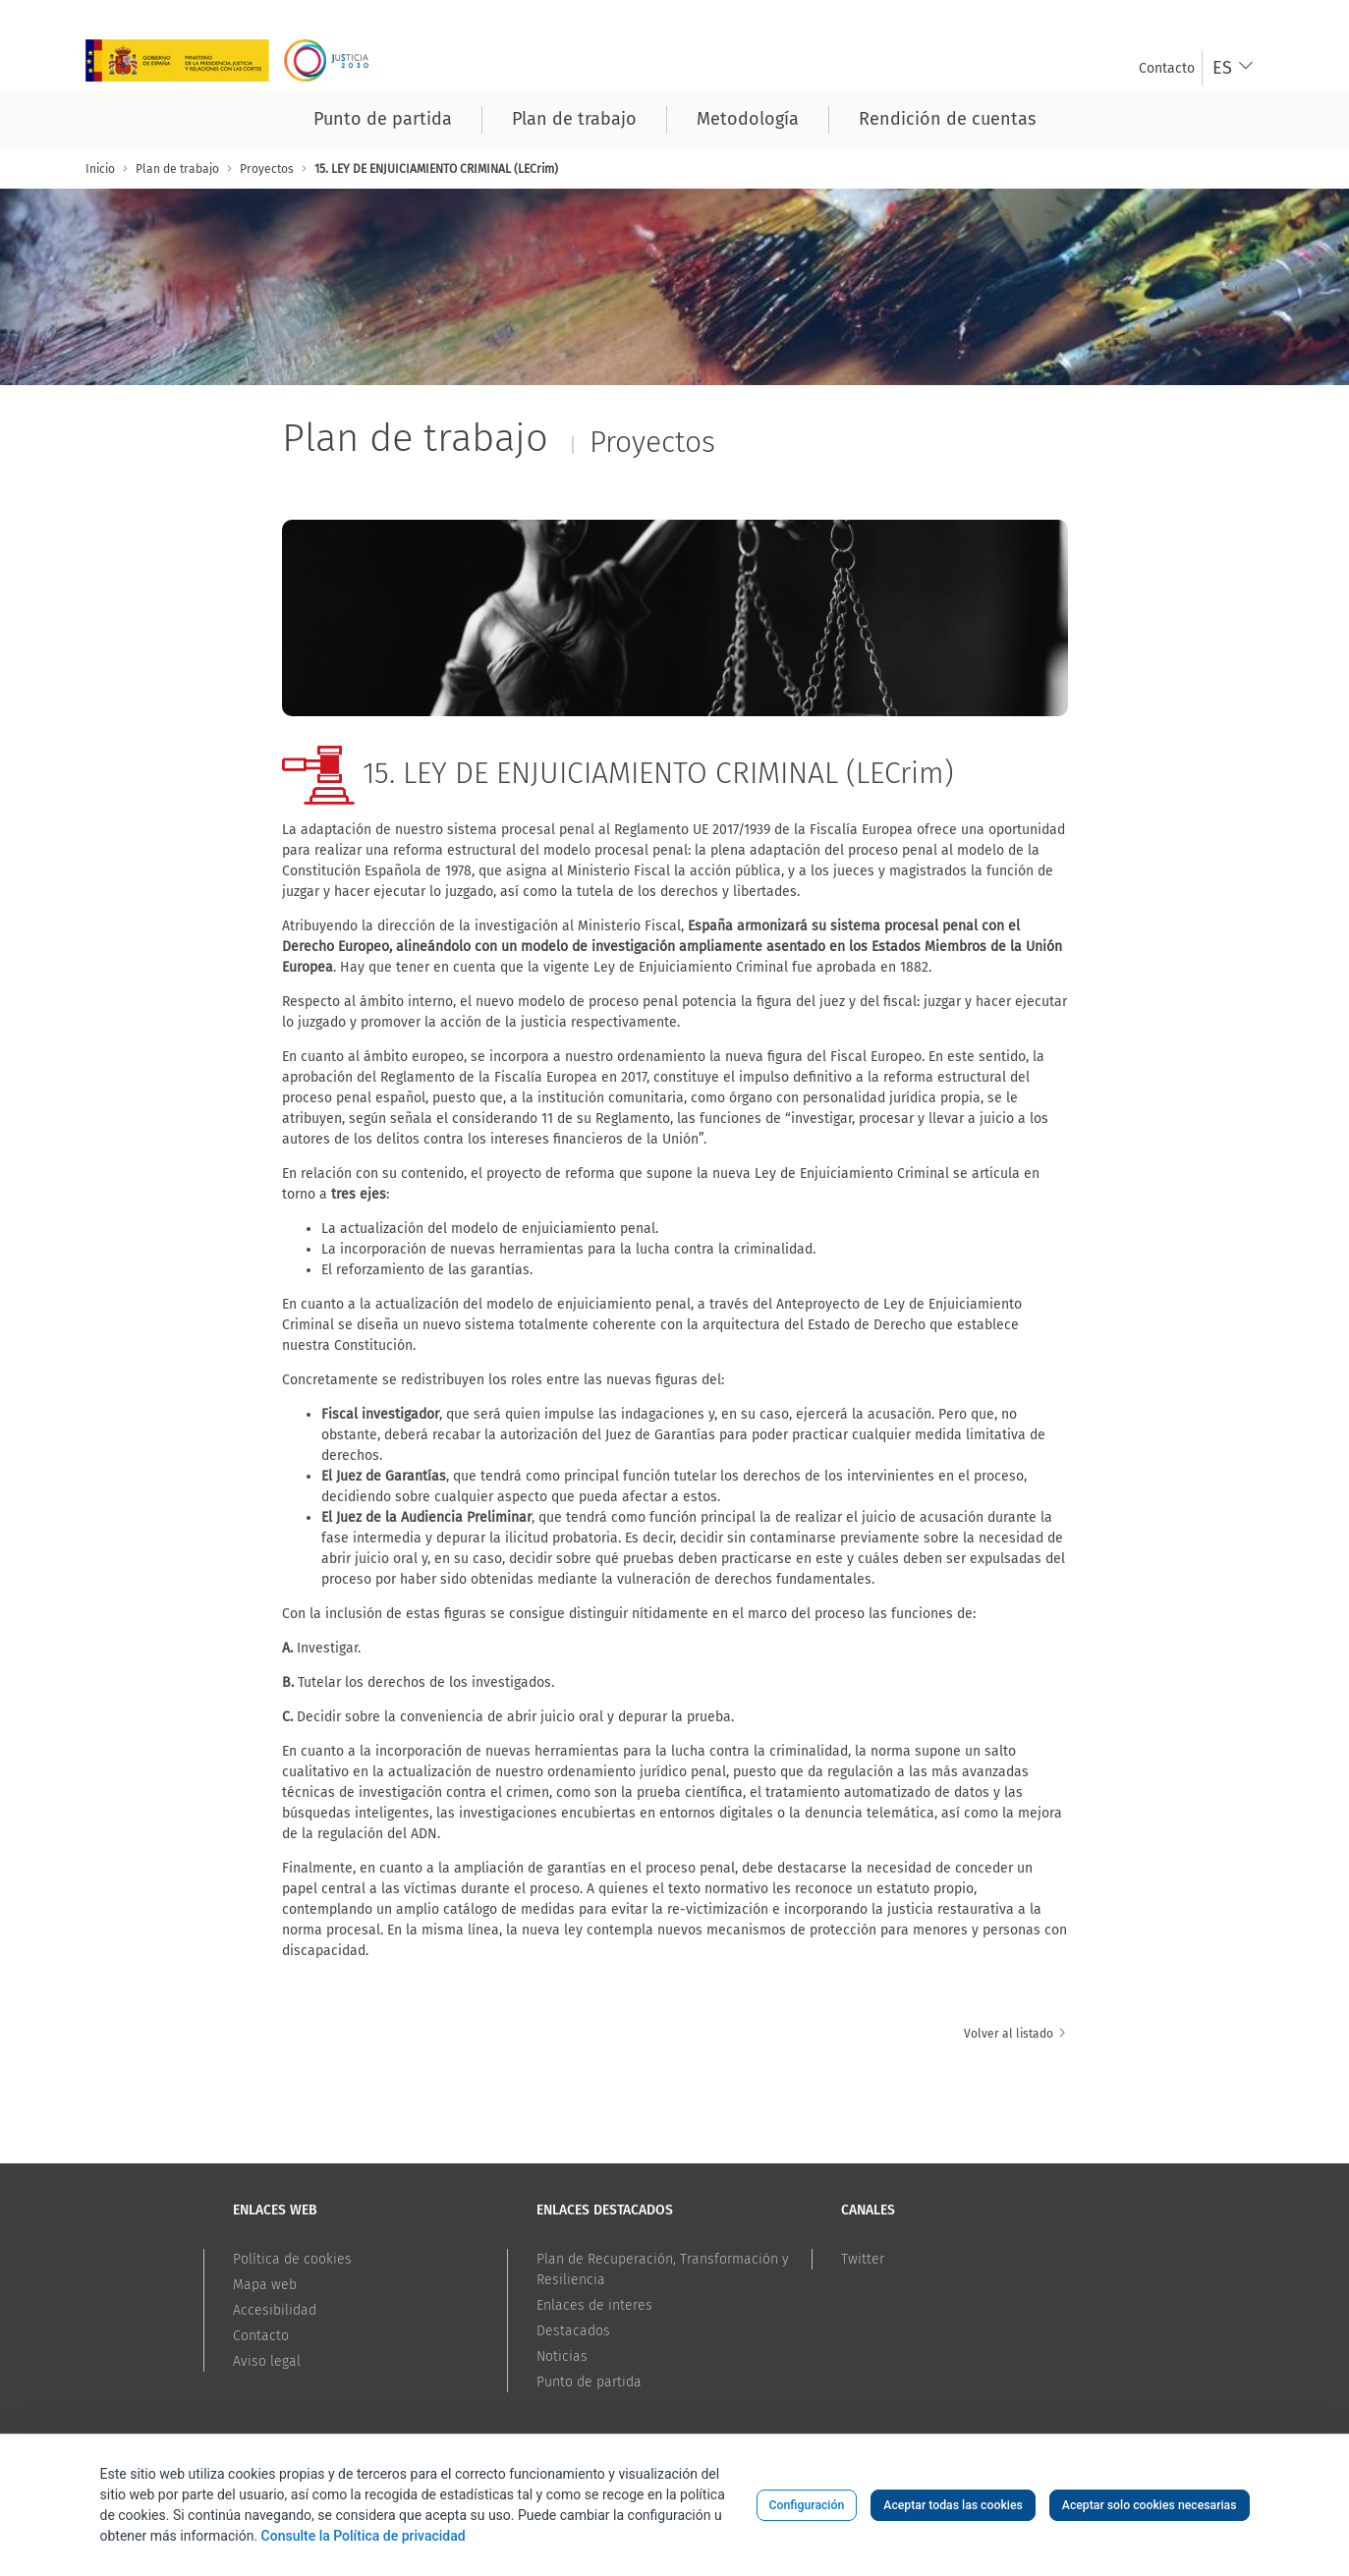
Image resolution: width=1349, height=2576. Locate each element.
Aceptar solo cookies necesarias (1149, 2505)
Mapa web (265, 2284)
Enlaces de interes (594, 2305)
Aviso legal (267, 2361)
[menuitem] (1167, 68)
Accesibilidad (274, 2310)
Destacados (573, 2331)
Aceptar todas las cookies (953, 2505)
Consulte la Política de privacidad (363, 2536)
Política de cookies (292, 2259)
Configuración (807, 2505)
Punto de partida (589, 2382)
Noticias (562, 2356)
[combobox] (1234, 68)
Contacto (261, 2335)
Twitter (862, 2259)
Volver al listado (1016, 2034)
